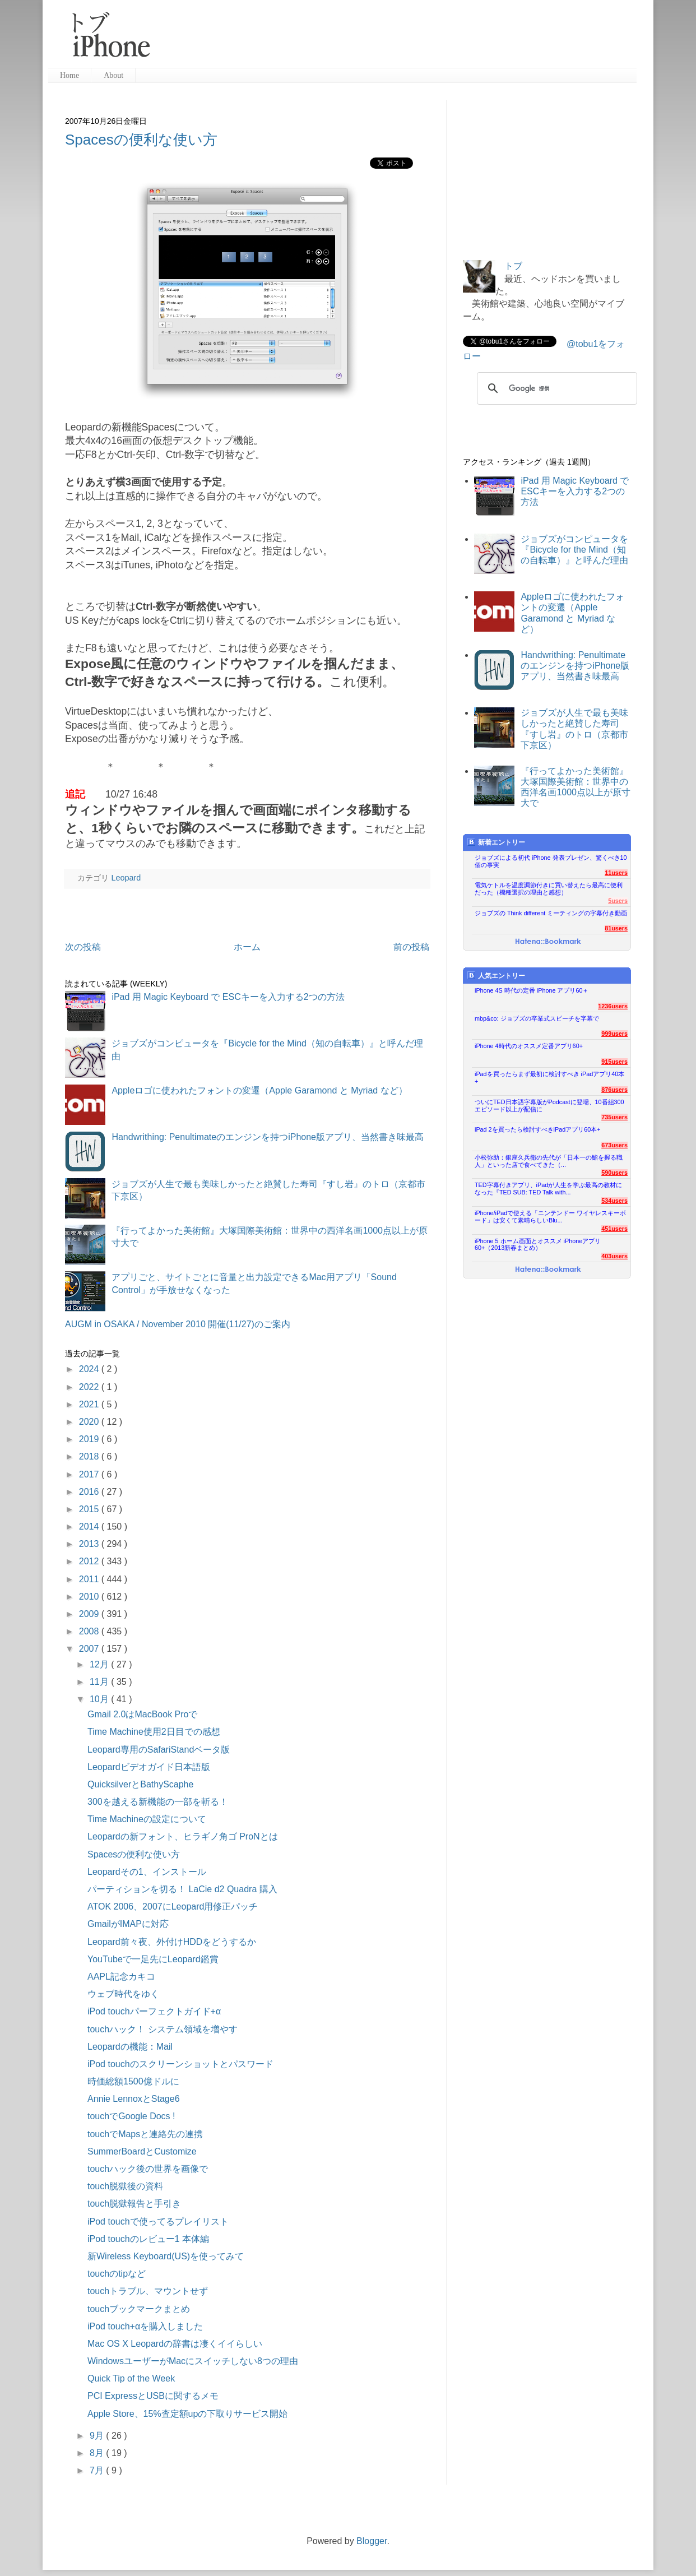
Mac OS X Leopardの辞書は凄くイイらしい (174, 2343)
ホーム (247, 947)
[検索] (555, 388)
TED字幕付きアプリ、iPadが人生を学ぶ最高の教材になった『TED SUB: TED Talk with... (548, 1189)
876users (614, 1089)
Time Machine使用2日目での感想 (153, 1731)
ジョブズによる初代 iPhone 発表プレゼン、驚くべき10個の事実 (551, 861)
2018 (90, 1456)
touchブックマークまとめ (138, 2309)
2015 (90, 1509)
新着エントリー (496, 842)
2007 (90, 1648)
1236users (613, 1006)
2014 (90, 1526)
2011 (90, 1579)
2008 (90, 1631)
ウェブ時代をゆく (123, 1994)
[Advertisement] (398, 39)
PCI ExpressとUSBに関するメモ (153, 2396)
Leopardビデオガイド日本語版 (148, 1767)
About (113, 75)
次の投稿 (83, 947)
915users (614, 1061)
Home (69, 75)
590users (614, 1172)
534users (614, 1200)
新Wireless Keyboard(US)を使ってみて (165, 2256)
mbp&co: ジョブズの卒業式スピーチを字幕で (537, 1018)
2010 (90, 1596)
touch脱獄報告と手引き (134, 2203)
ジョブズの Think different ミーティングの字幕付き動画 (551, 913)
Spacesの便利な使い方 (141, 139)
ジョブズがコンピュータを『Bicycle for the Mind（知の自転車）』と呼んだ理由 (574, 549)
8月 (98, 2453)
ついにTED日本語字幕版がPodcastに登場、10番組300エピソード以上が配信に (549, 1106)
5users (618, 900)
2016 (90, 1492)
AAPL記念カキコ (121, 1976)
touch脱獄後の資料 (125, 2186)
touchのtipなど (116, 2273)
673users (614, 1145)
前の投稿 (411, 947)
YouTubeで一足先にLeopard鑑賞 (153, 1959)
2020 (90, 1421)
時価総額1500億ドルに (133, 2081)
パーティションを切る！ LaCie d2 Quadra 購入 (182, 1889)
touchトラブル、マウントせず (147, 2291)
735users (614, 1117)
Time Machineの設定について (146, 1819)
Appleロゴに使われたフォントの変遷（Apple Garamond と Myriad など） (259, 1090)
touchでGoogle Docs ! (131, 2116)
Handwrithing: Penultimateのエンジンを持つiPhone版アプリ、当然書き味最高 (268, 1137)
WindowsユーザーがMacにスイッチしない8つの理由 (192, 2361)
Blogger (371, 2541)
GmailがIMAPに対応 (128, 1924)
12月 (100, 1664)
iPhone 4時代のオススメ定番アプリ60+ (529, 1046)
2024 (90, 1369)
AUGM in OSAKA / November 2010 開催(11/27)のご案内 (177, 1324)
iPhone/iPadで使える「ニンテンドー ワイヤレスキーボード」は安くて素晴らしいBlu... (550, 1217)
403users (614, 1256)
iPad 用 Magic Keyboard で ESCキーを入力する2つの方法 (228, 997)
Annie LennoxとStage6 (133, 2099)
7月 (98, 2470)
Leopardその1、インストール (146, 1872)
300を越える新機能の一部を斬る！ (157, 1801)
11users (616, 872)
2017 (90, 1474)
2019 (90, 1439)
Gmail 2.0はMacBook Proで (142, 1714)
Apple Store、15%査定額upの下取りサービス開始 (187, 2414)
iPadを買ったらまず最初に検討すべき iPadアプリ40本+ (549, 1078)
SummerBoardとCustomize (142, 2151)
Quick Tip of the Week (131, 2378)
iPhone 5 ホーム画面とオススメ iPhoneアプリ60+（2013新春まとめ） (538, 1245)
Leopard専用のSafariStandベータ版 (158, 1749)
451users (614, 1228)
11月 (100, 1682)
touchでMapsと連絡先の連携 (145, 2134)
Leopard (126, 877)
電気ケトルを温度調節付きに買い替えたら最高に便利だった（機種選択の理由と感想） (549, 889)
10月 (100, 1699)
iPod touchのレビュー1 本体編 (148, 2239)
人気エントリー (496, 975)
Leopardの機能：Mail (130, 2046)
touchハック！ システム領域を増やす (162, 2029)
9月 (98, 2435)
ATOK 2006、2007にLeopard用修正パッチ (172, 1906)
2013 (90, 1544)
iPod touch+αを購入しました (145, 2326)
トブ (513, 266)
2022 (90, 1387)
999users (614, 1033)
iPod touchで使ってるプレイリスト (158, 2221)
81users (616, 928)
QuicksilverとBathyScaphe (140, 1784)
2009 (90, 1614)
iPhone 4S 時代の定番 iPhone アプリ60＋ (531, 990)
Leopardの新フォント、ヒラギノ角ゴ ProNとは (182, 1836)
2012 (90, 1561)
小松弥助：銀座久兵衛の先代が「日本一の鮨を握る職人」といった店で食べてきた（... (549, 1161)
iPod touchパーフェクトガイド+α (154, 2011)
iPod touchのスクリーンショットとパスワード (180, 2064)
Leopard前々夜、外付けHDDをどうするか (171, 1942)
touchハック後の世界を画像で (147, 2169)
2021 (90, 1404)
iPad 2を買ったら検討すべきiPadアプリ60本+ (538, 1129)
